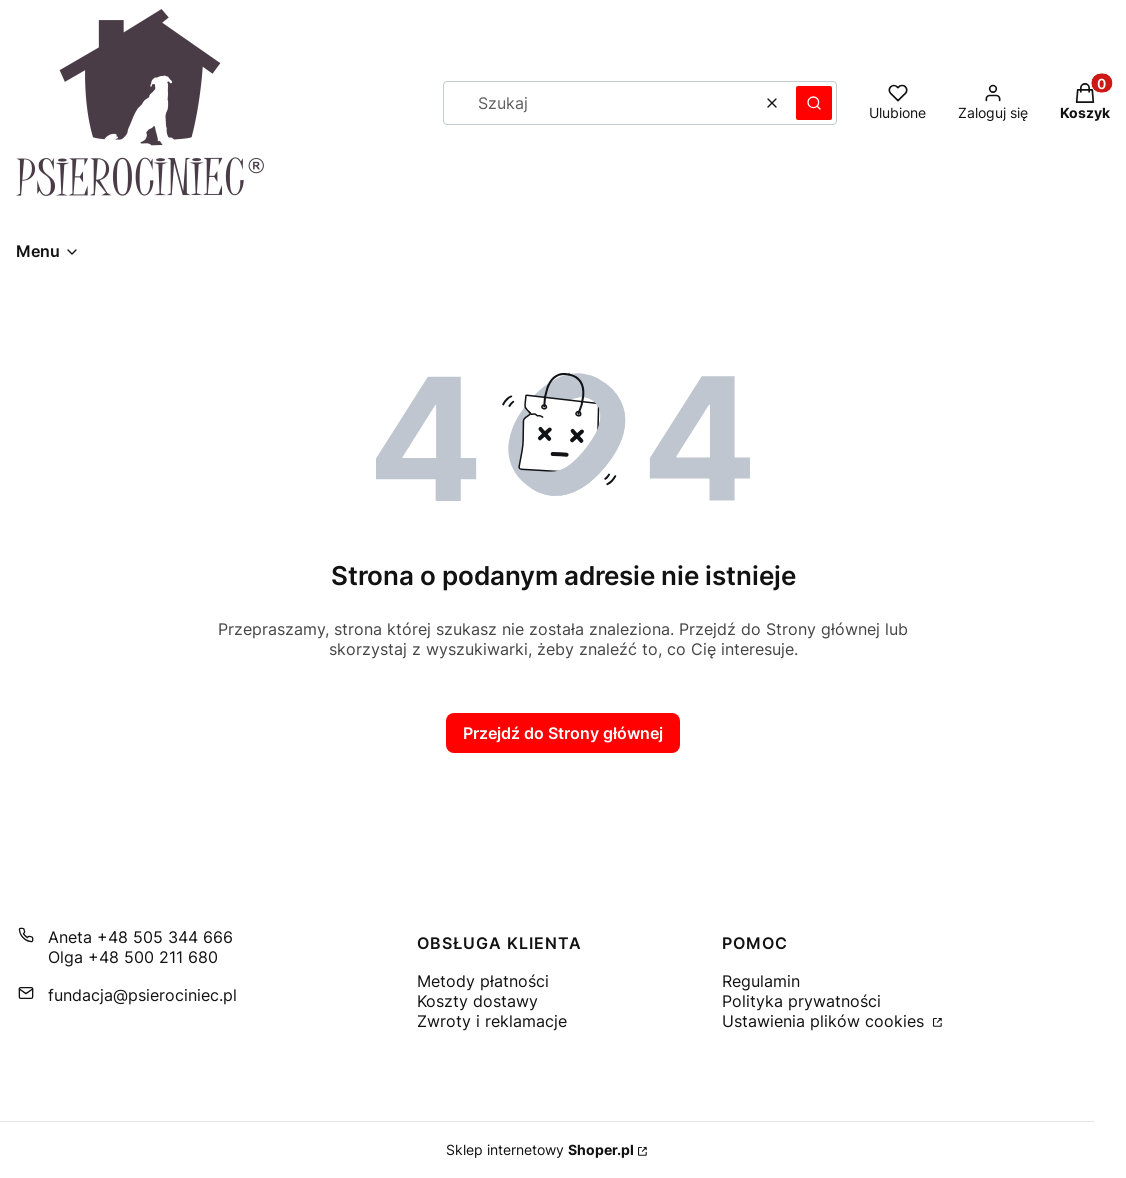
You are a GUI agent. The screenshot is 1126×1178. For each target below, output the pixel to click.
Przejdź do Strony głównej (563, 733)
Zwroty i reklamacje (492, 1021)
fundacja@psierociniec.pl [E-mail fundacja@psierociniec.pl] (142, 995)
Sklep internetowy (540, 1149)
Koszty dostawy (477, 1001)
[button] (814, 103)
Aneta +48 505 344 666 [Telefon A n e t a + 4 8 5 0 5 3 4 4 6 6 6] (140, 937)
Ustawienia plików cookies (825, 1021)
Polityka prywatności (801, 1001)
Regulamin (761, 981)
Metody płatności (483, 981)
